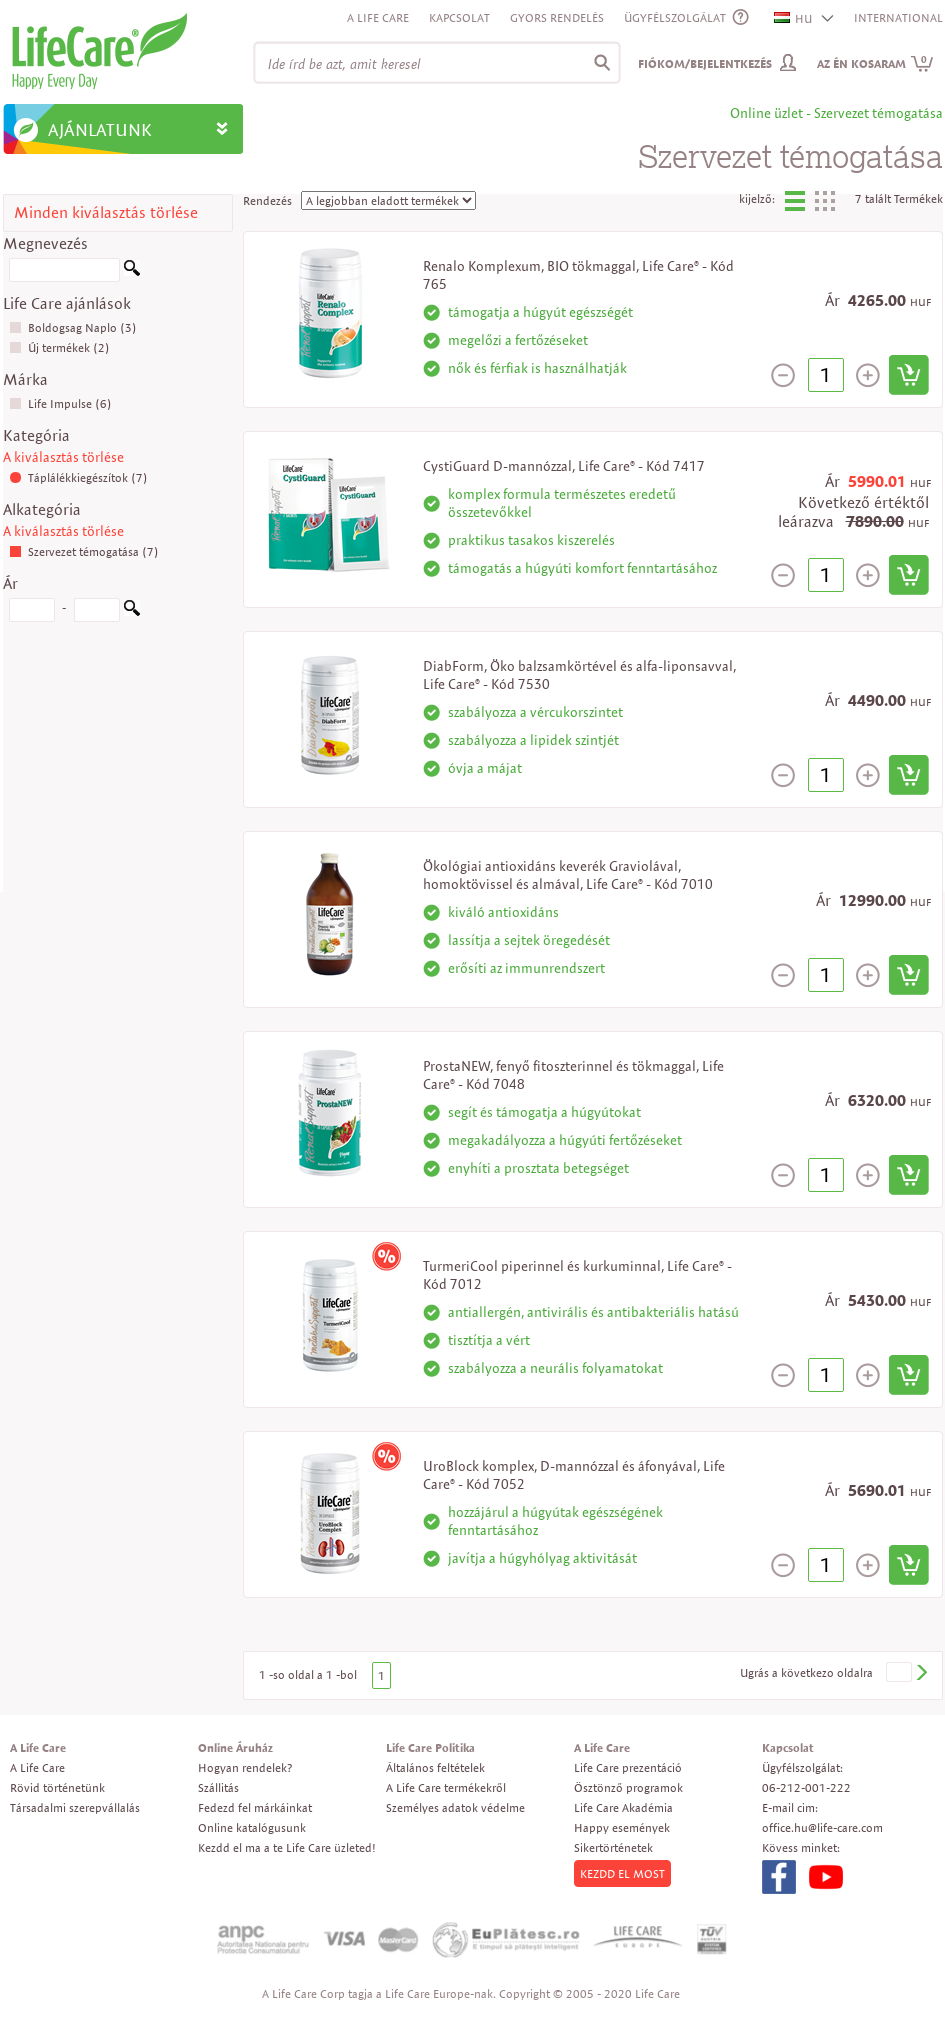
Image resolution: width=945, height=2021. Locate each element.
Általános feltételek (435, 1767)
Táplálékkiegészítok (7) (78, 477)
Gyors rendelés (557, 17)
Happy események (622, 1827)
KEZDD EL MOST (622, 1873)
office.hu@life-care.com (822, 1827)
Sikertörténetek (613, 1847)
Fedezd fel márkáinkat (255, 1807)
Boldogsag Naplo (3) (73, 327)
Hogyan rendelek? (245, 1767)
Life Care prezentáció (628, 1767)
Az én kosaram (875, 63)
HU (794, 18)
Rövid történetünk (57, 1787)
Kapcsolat (459, 17)
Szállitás (218, 1787)
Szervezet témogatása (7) (84, 551)
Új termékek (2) (59, 347)
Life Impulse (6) (60, 403)
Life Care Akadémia (623, 1807)
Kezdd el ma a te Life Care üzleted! (287, 1847)
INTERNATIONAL (898, 17)
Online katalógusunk (252, 1827)
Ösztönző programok (628, 1787)
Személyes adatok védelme (455, 1807)
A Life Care (378, 17)
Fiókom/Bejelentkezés (705, 63)
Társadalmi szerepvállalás (75, 1807)
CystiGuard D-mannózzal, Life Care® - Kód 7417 (564, 466)
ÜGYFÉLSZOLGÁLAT (675, 17)
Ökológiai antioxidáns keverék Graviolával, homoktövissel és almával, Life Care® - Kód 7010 (568, 875)
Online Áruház (235, 1747)
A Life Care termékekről (446, 1787)
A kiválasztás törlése (63, 457)
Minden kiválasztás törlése (106, 212)
